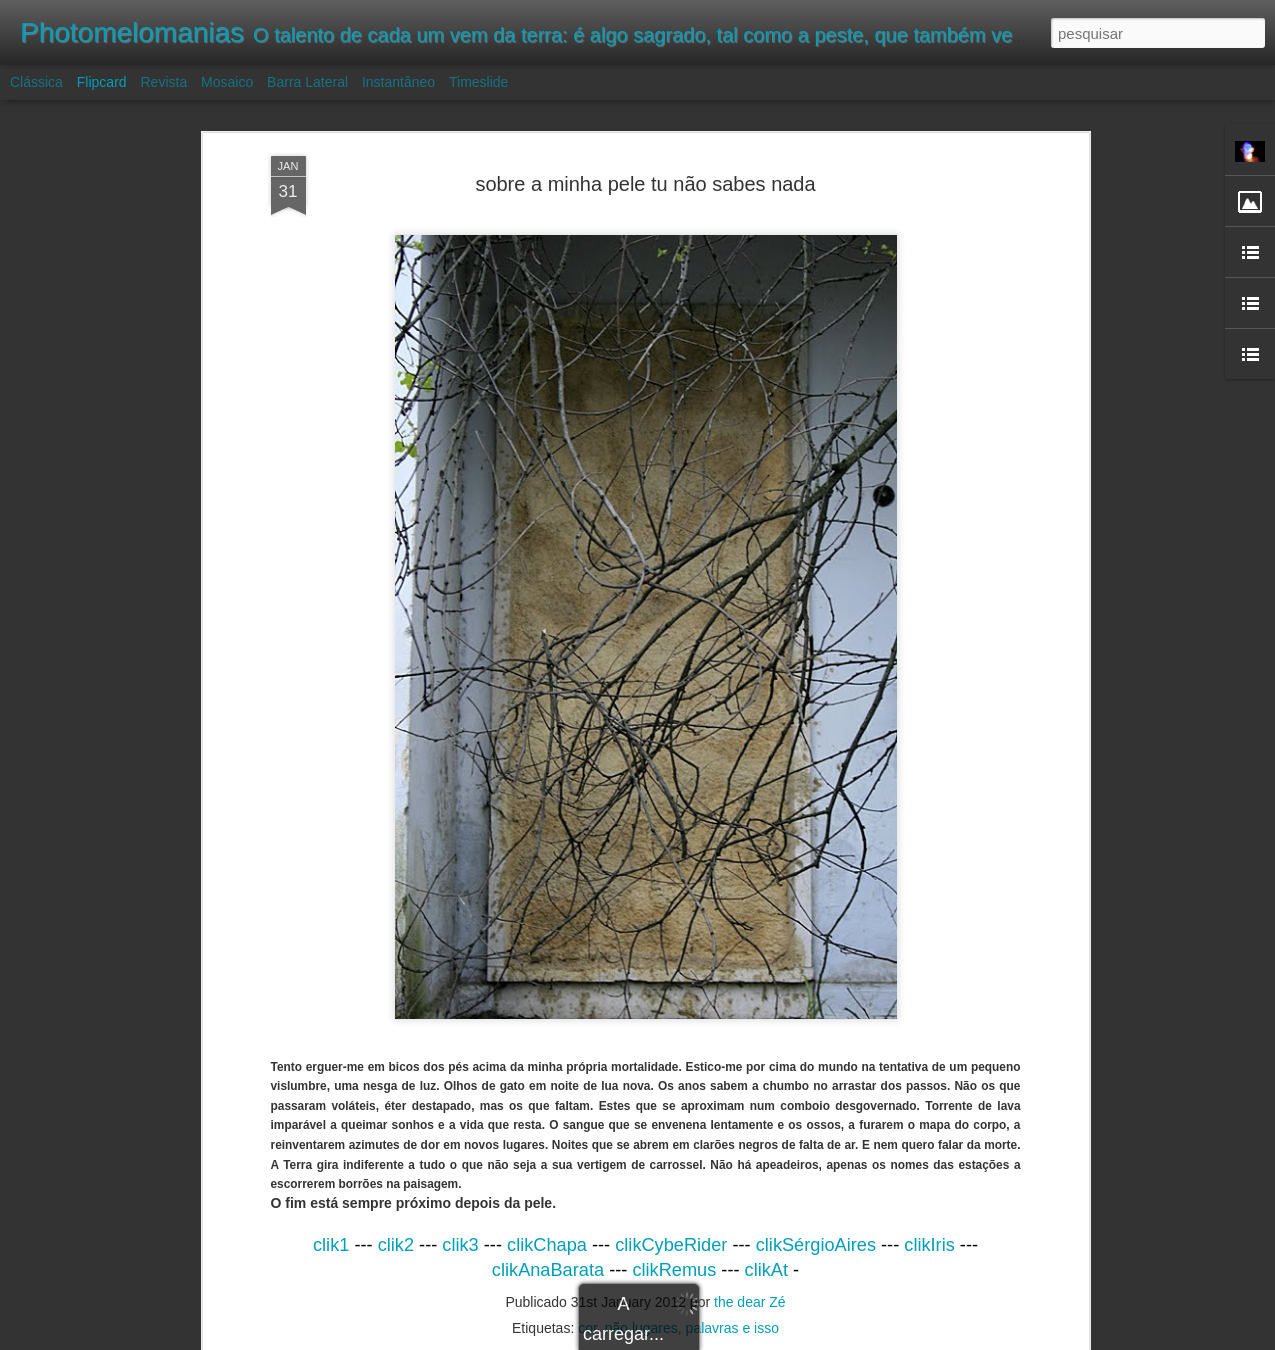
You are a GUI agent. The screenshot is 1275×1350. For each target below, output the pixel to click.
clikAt (766, 1270)
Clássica (36, 82)
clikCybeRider (671, 1245)
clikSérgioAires (816, 1245)
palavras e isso (732, 1328)
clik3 (460, 1245)
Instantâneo (398, 82)
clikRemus (674, 1270)
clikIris (929, 1245)
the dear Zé (750, 1302)
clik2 (396, 1245)
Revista (163, 82)
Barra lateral (307, 82)
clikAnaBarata (548, 1270)
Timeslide (478, 82)
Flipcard (102, 82)
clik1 (331, 1245)
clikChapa (547, 1245)
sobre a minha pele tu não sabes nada (645, 184)
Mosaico (227, 82)
